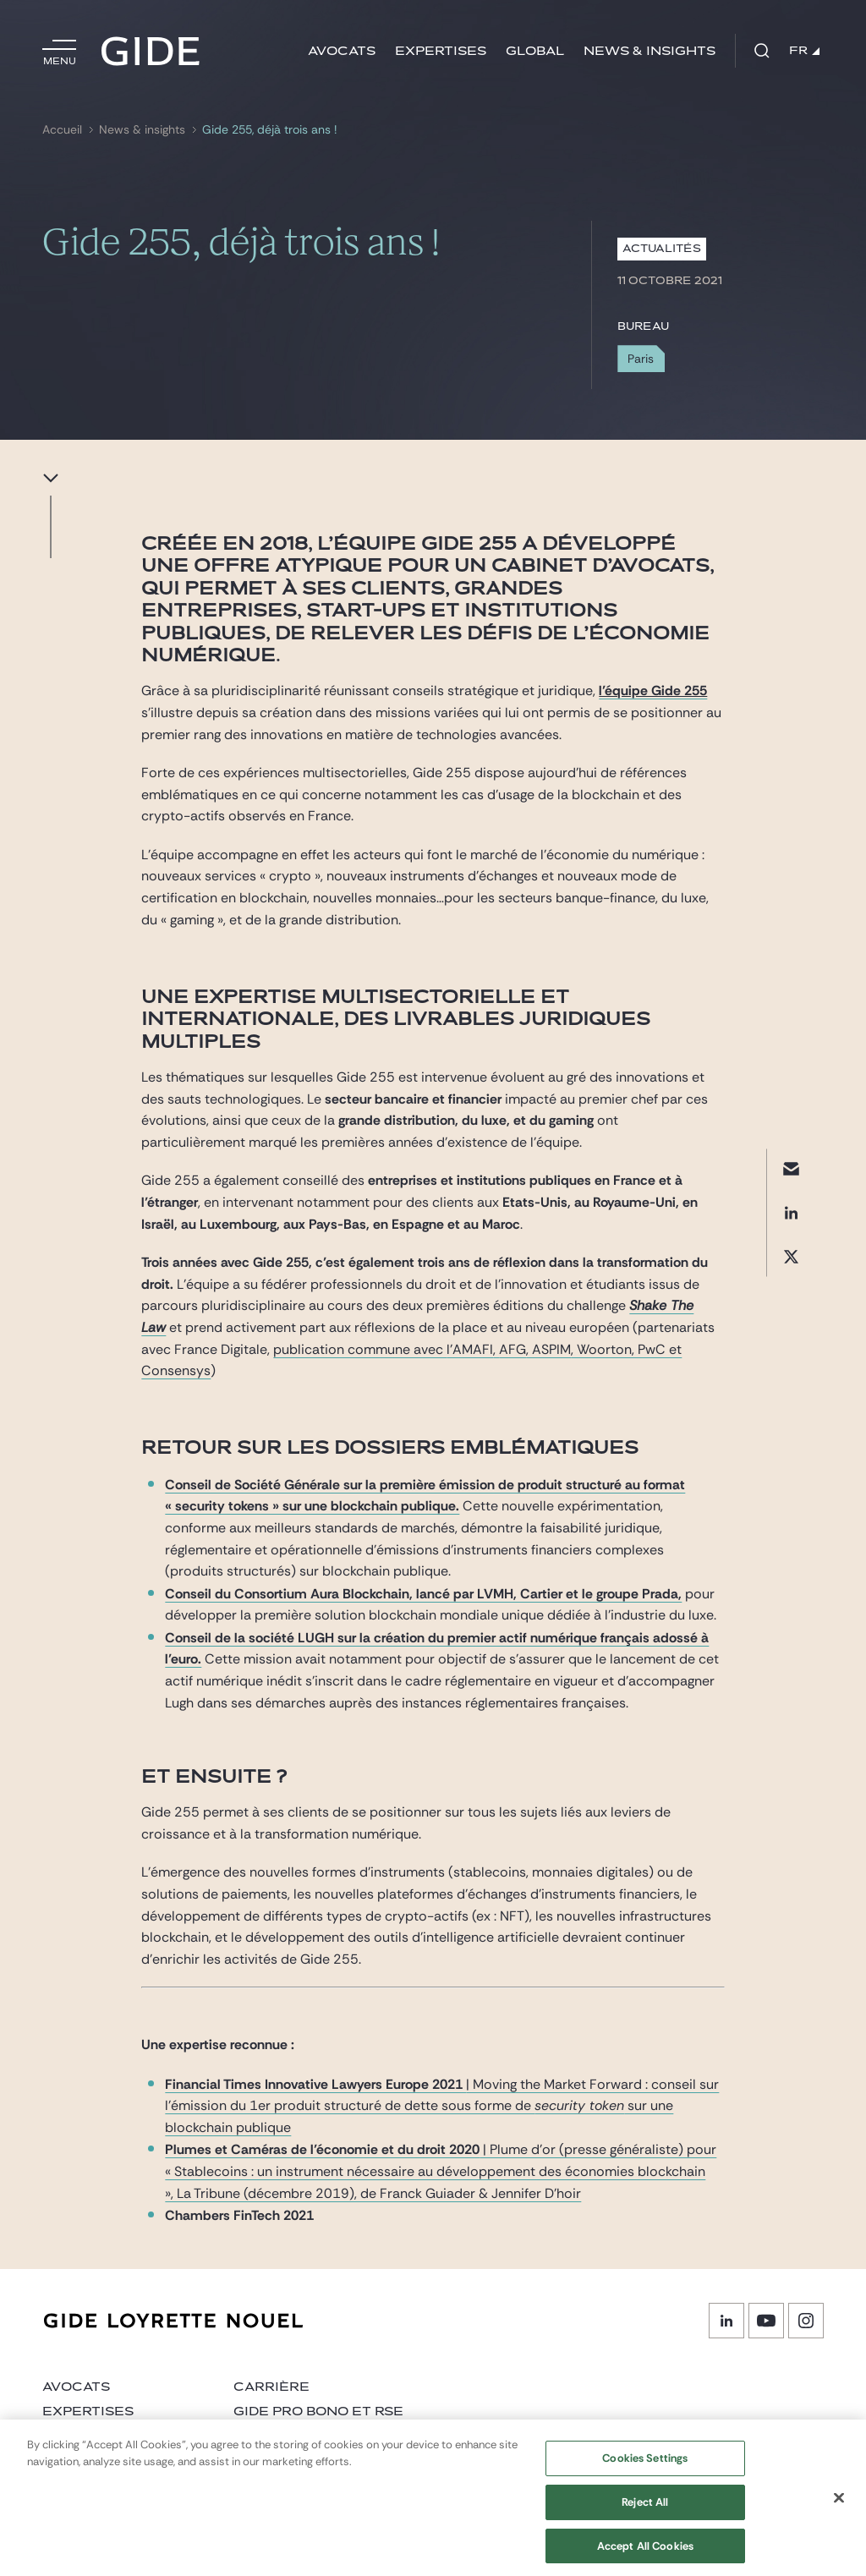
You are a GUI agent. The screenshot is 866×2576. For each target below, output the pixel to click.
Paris (641, 358)
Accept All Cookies (645, 2555)
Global (535, 51)
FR (804, 51)
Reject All (645, 2512)
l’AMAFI (470, 1349)
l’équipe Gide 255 (653, 690)
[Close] (839, 2507)
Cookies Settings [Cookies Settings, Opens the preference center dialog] (645, 2468)
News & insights (649, 51)
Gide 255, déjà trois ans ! (269, 129)
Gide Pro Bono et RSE (318, 2411)
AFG (512, 1349)
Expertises (440, 51)
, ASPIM (548, 1349)
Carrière (271, 2387)
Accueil (62, 129)
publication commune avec (360, 1349)
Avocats (341, 51)
